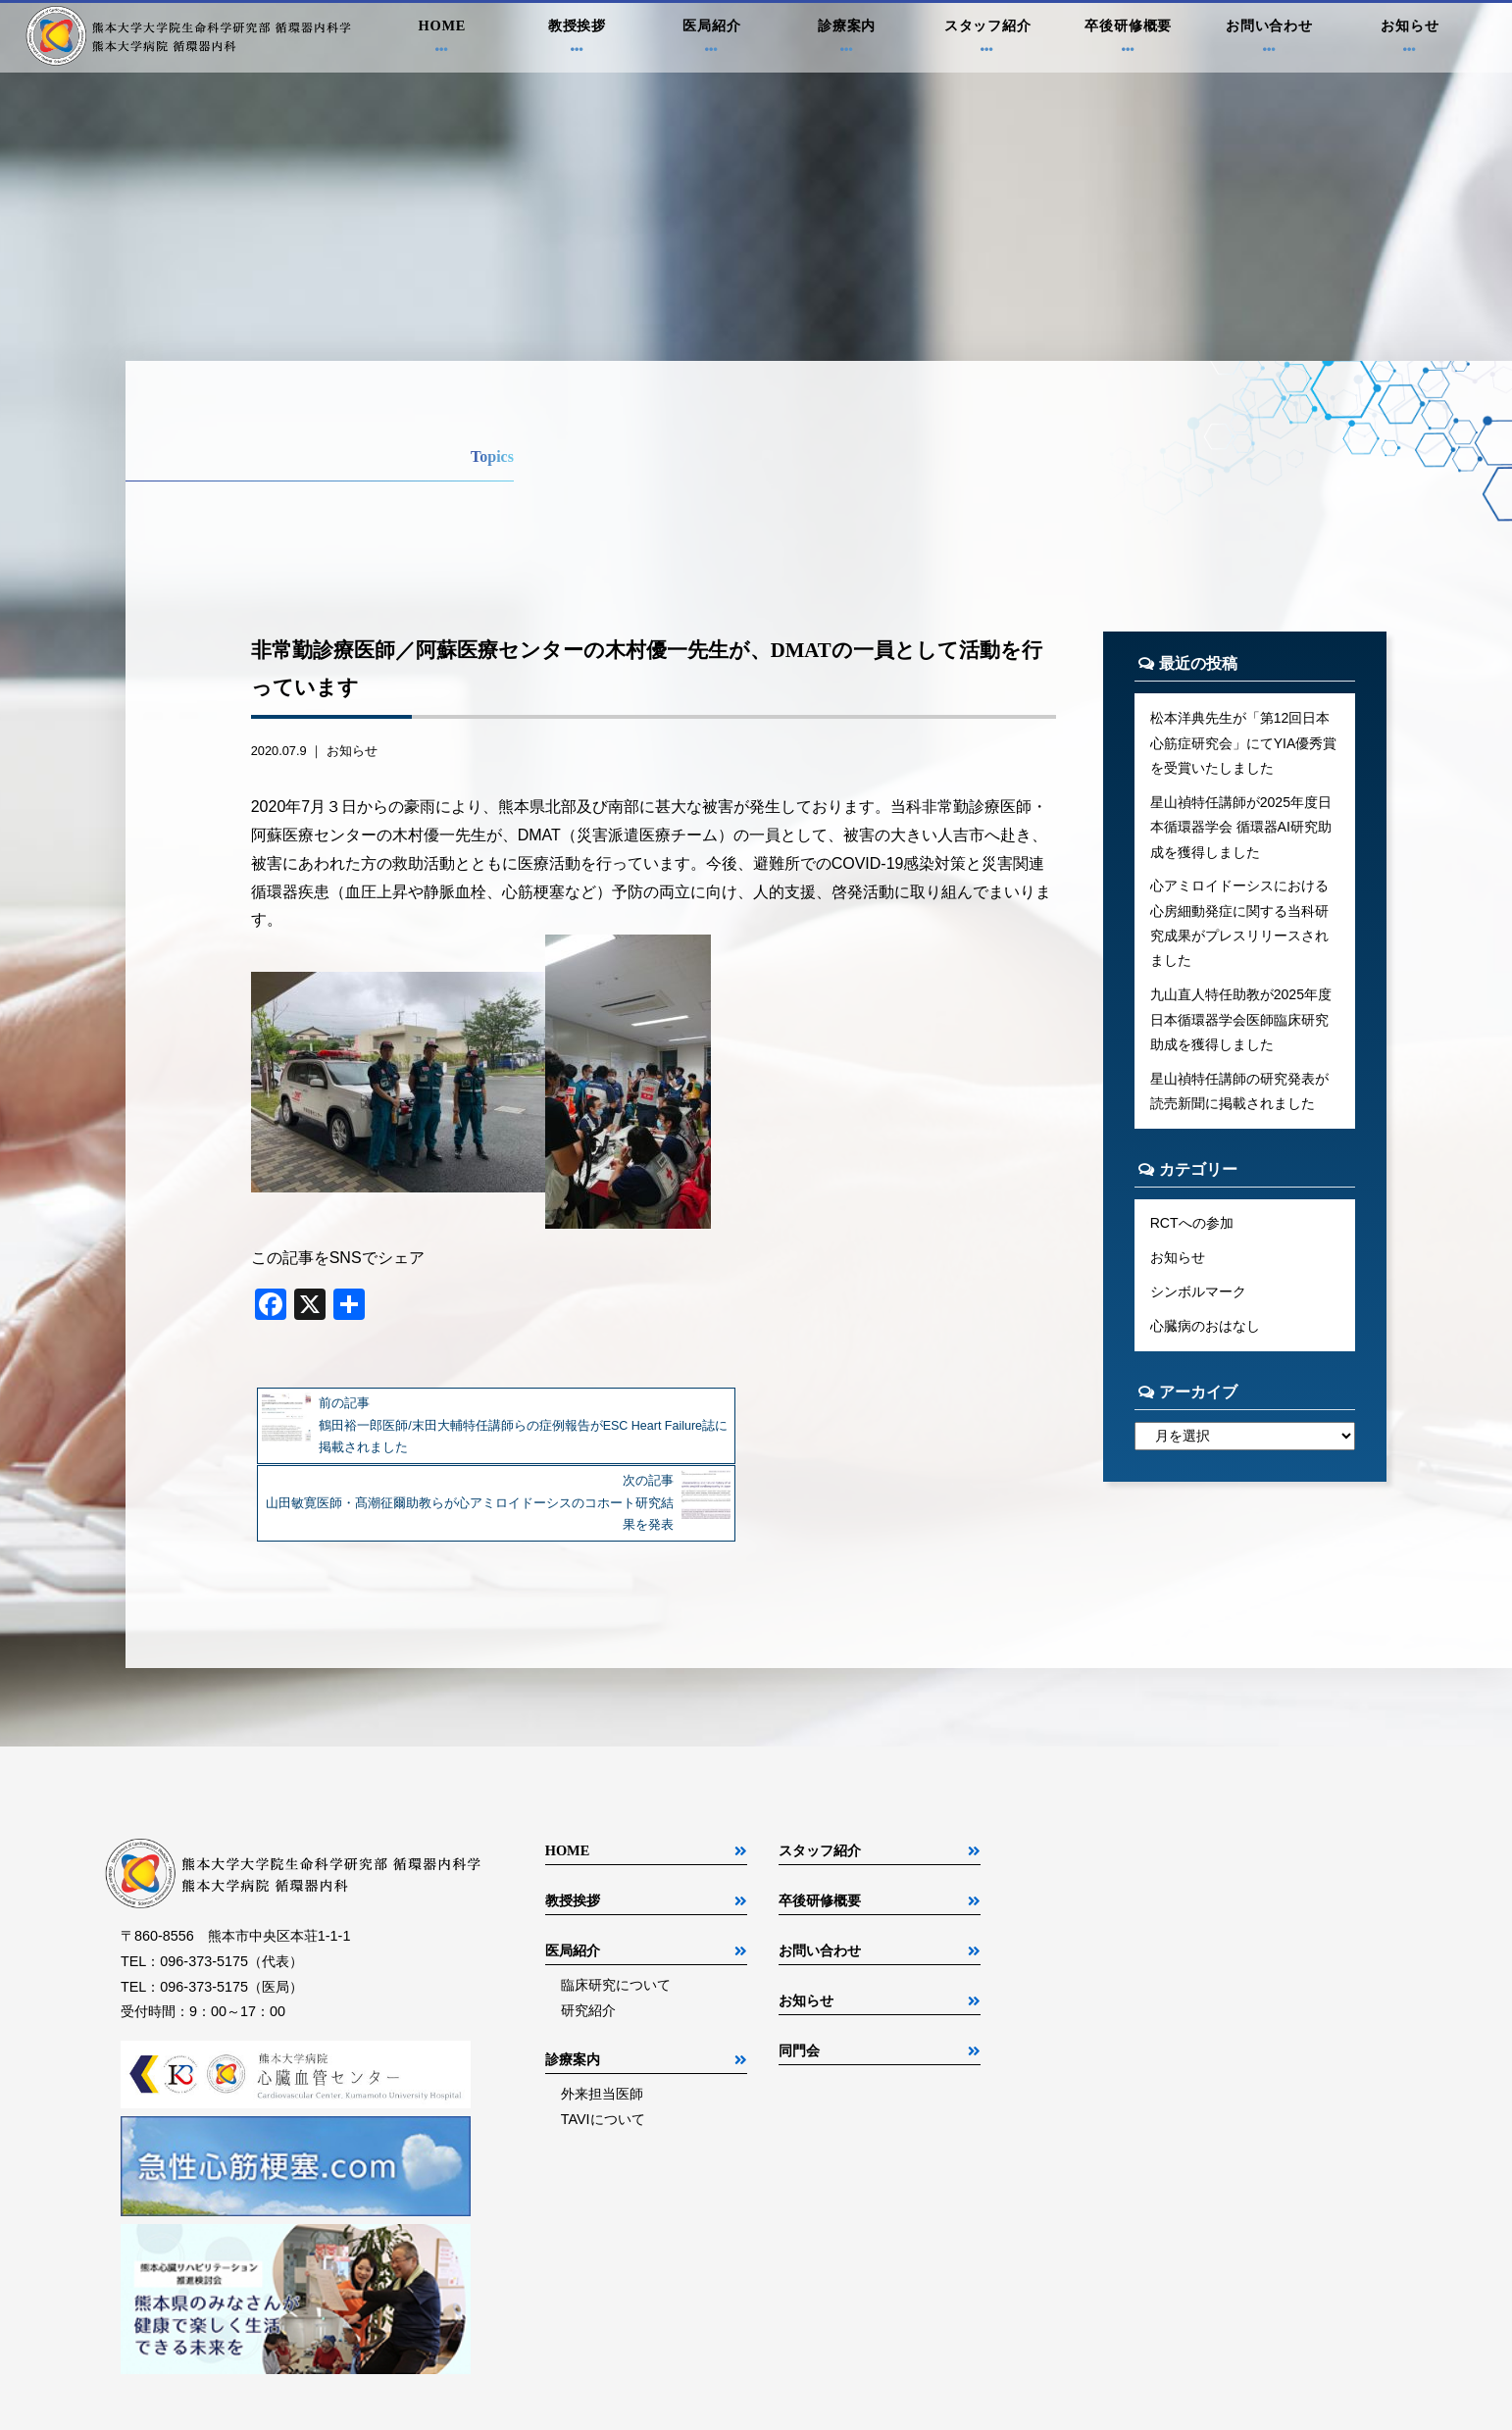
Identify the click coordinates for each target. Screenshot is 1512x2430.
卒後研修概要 (1128, 40)
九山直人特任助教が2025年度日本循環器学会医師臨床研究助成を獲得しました (1241, 1025)
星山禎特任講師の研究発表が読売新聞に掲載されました (1239, 1099)
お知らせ (1410, 40)
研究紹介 (588, 1933)
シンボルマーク (1198, 1301)
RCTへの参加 (1192, 1232)
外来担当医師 (602, 2016)
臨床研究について (616, 1907)
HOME (442, 40)
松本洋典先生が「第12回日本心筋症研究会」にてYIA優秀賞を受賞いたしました (1243, 743)
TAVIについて (603, 2042)
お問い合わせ (1270, 40)
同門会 (799, 1973)
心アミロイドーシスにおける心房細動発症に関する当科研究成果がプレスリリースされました (1239, 928)
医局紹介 (712, 40)
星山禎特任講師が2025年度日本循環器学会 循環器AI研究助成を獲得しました (1241, 829)
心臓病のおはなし (1205, 1336)
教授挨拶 (577, 40)
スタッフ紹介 (987, 40)
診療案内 (847, 40)
